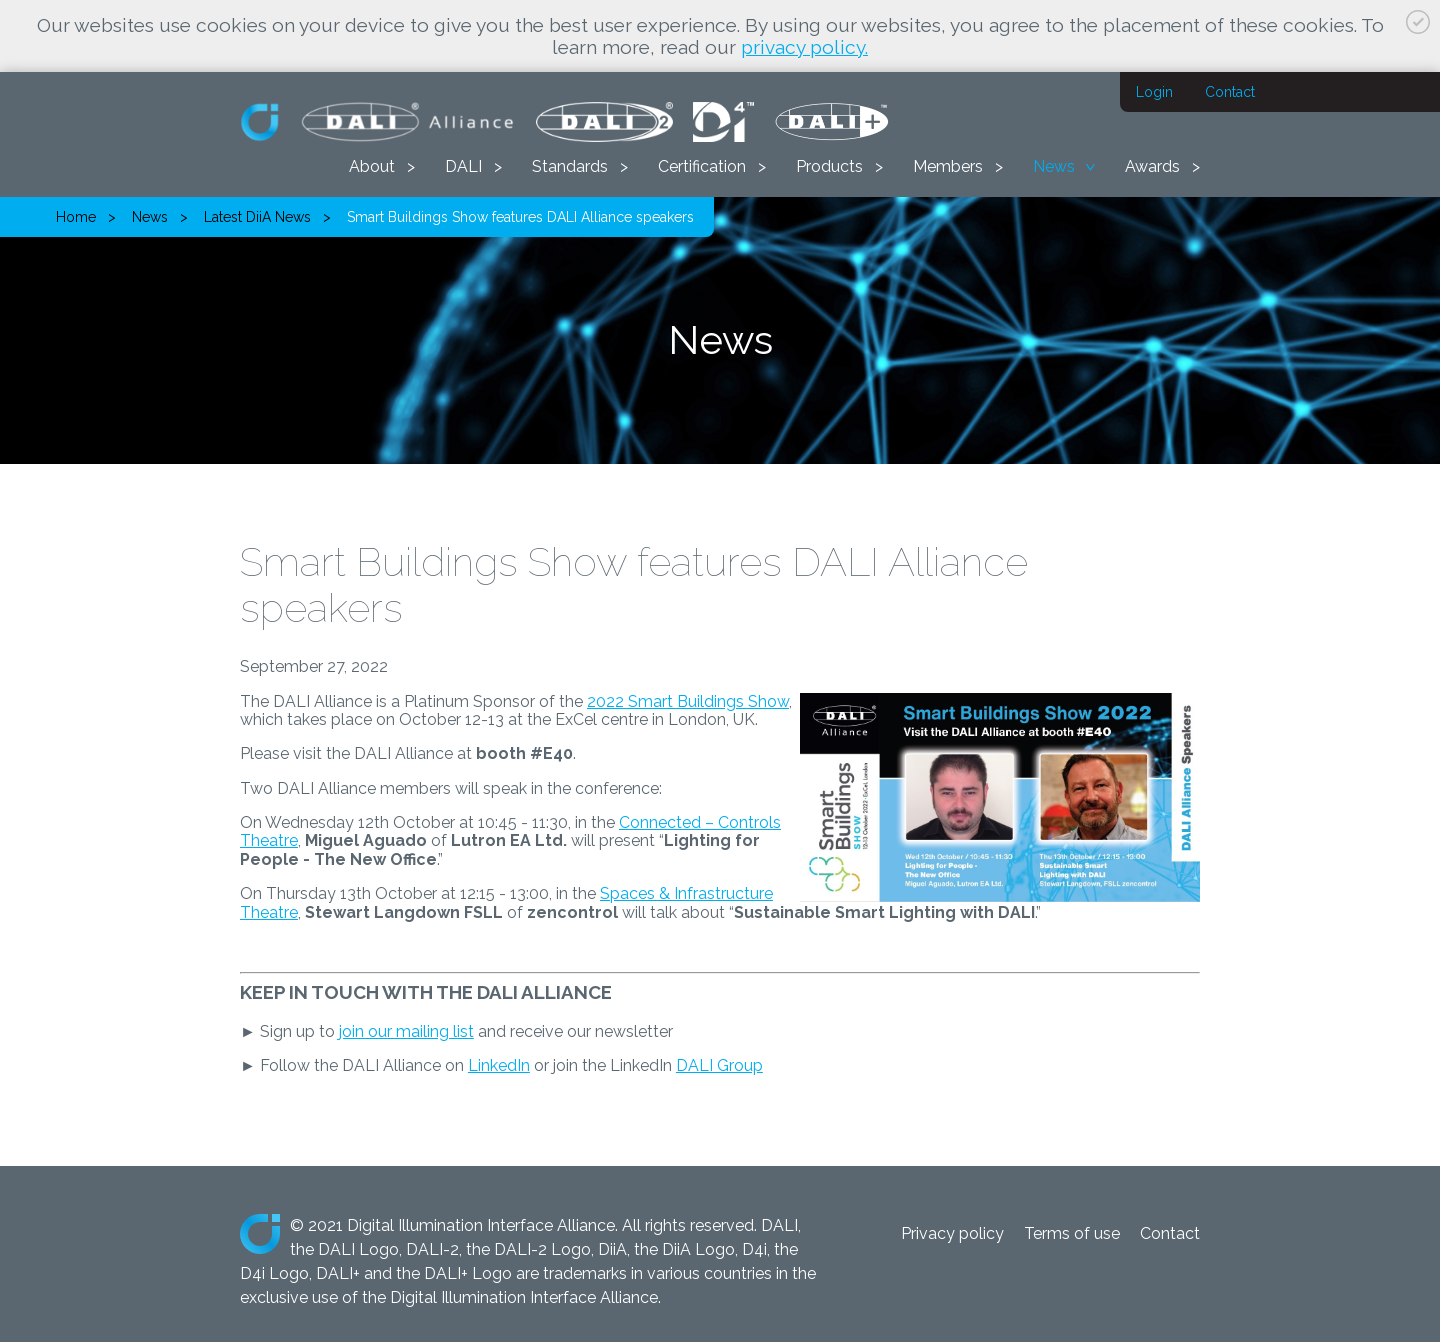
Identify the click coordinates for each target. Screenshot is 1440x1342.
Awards (1152, 166)
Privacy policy (952, 1233)
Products (829, 166)
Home (76, 217)
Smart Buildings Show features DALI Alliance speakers (520, 217)
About (372, 166)
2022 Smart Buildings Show (688, 701)
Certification (702, 166)
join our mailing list (406, 1031)
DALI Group (719, 1065)
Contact (1230, 92)
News (1054, 166)
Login (1154, 92)
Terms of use (1072, 1233)
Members (948, 166)
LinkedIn (499, 1065)
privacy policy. (804, 47)
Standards (570, 166)
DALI (463, 166)
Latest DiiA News (257, 217)
